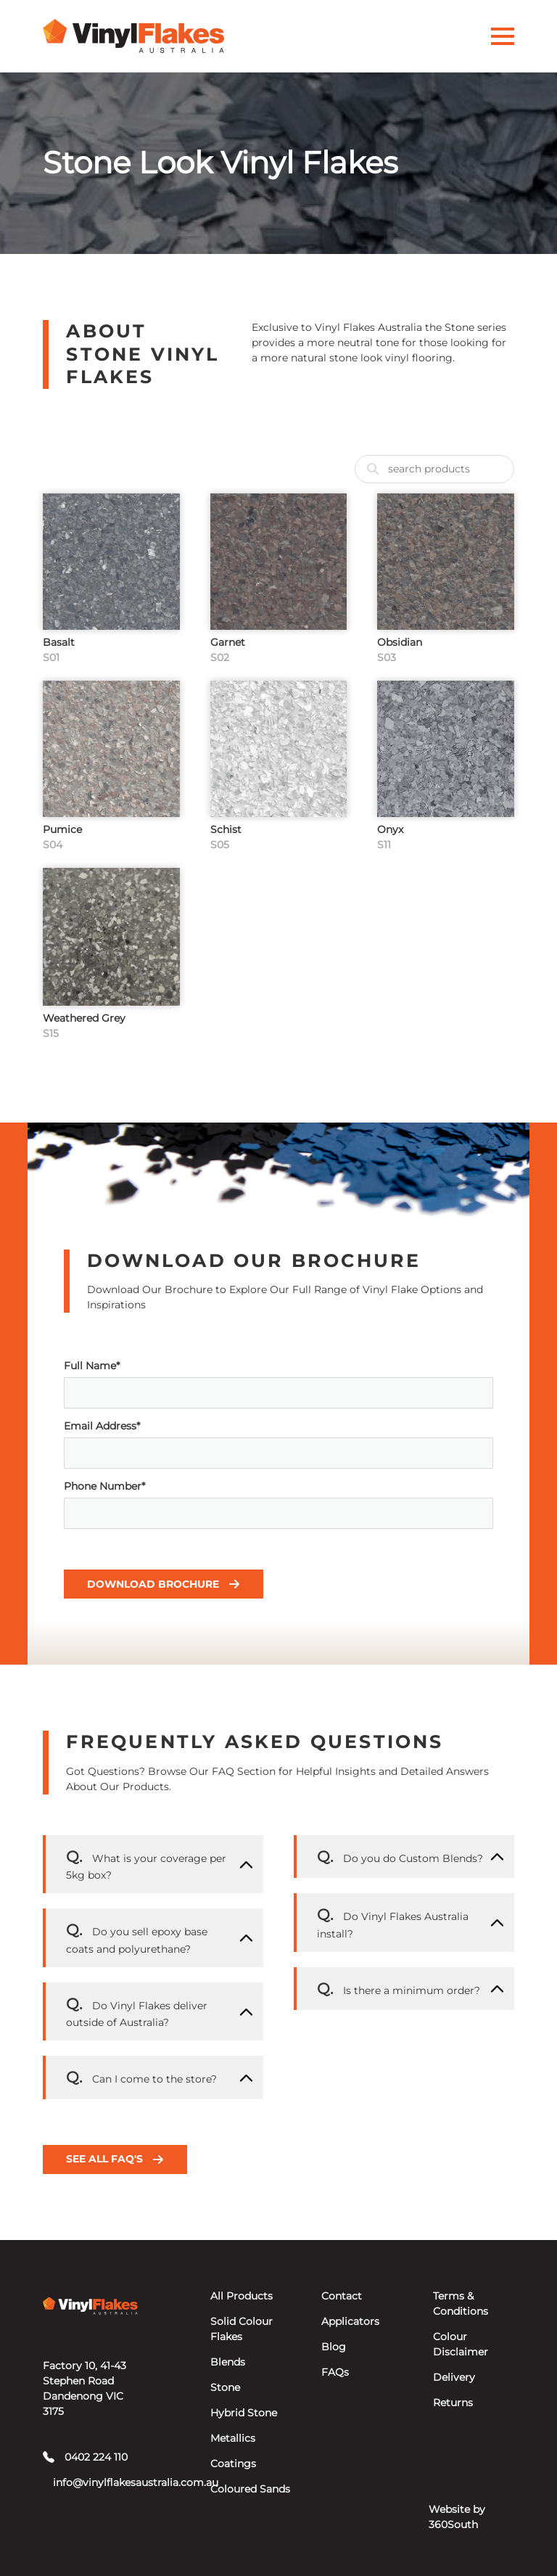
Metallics (232, 2438)
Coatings (233, 2463)
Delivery (454, 2377)
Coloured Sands (250, 2488)
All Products (241, 2295)
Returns (453, 2402)
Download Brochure (163, 1584)
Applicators (350, 2321)
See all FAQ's (115, 2158)
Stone (225, 2387)
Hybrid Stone (243, 2412)
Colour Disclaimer (460, 2344)
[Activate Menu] (502, 36)
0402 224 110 (85, 2457)
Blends (227, 2361)
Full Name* (278, 1383)
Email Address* (278, 1444)
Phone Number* (278, 1504)
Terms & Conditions (460, 2303)
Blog (333, 2346)
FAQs (335, 2372)
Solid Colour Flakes (241, 2329)
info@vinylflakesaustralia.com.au (95, 2482)
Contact (341, 2295)
